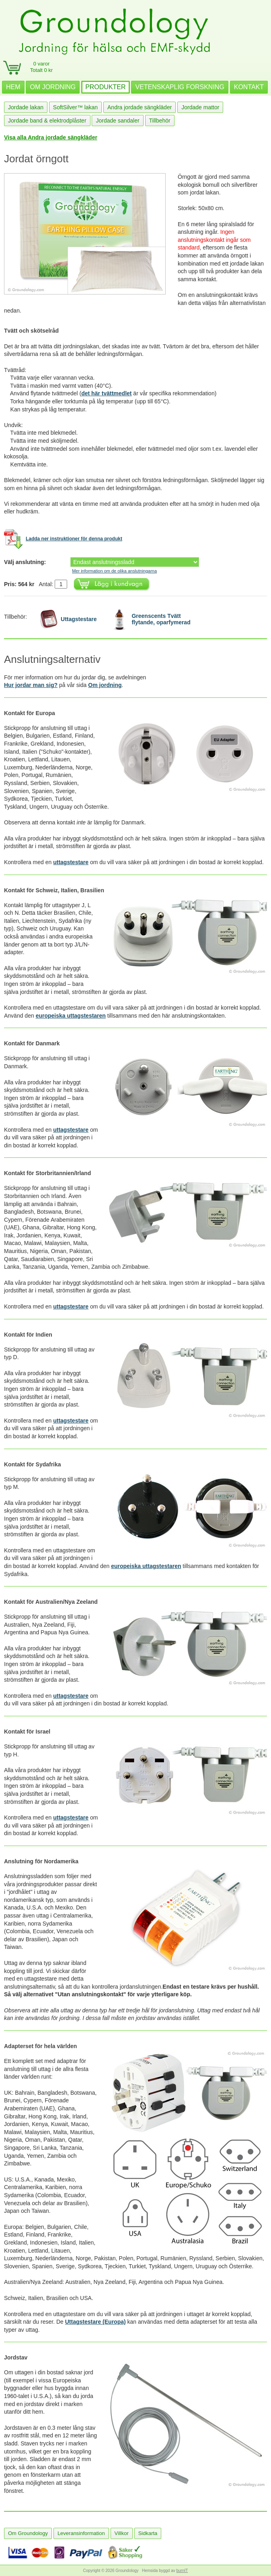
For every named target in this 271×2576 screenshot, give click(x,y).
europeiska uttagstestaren (71, 1015)
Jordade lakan (25, 107)
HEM (13, 87)
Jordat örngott (36, 159)
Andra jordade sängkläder (139, 107)
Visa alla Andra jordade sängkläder (50, 137)
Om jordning (104, 685)
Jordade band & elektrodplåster (47, 120)
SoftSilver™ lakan (75, 107)
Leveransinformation (81, 2533)
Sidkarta (148, 2533)
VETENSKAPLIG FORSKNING (179, 87)
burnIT (182, 2570)
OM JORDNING (53, 87)
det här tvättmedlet (106, 393)
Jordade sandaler (117, 120)
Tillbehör (159, 120)
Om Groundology (28, 2533)
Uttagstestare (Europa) (95, 2321)
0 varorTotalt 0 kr (41, 67)
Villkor (122, 2533)
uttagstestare (70, 862)
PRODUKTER (105, 87)
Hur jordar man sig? (30, 685)
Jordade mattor (200, 107)
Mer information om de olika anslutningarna (114, 570)
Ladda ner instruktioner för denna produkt (74, 539)
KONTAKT (249, 87)
